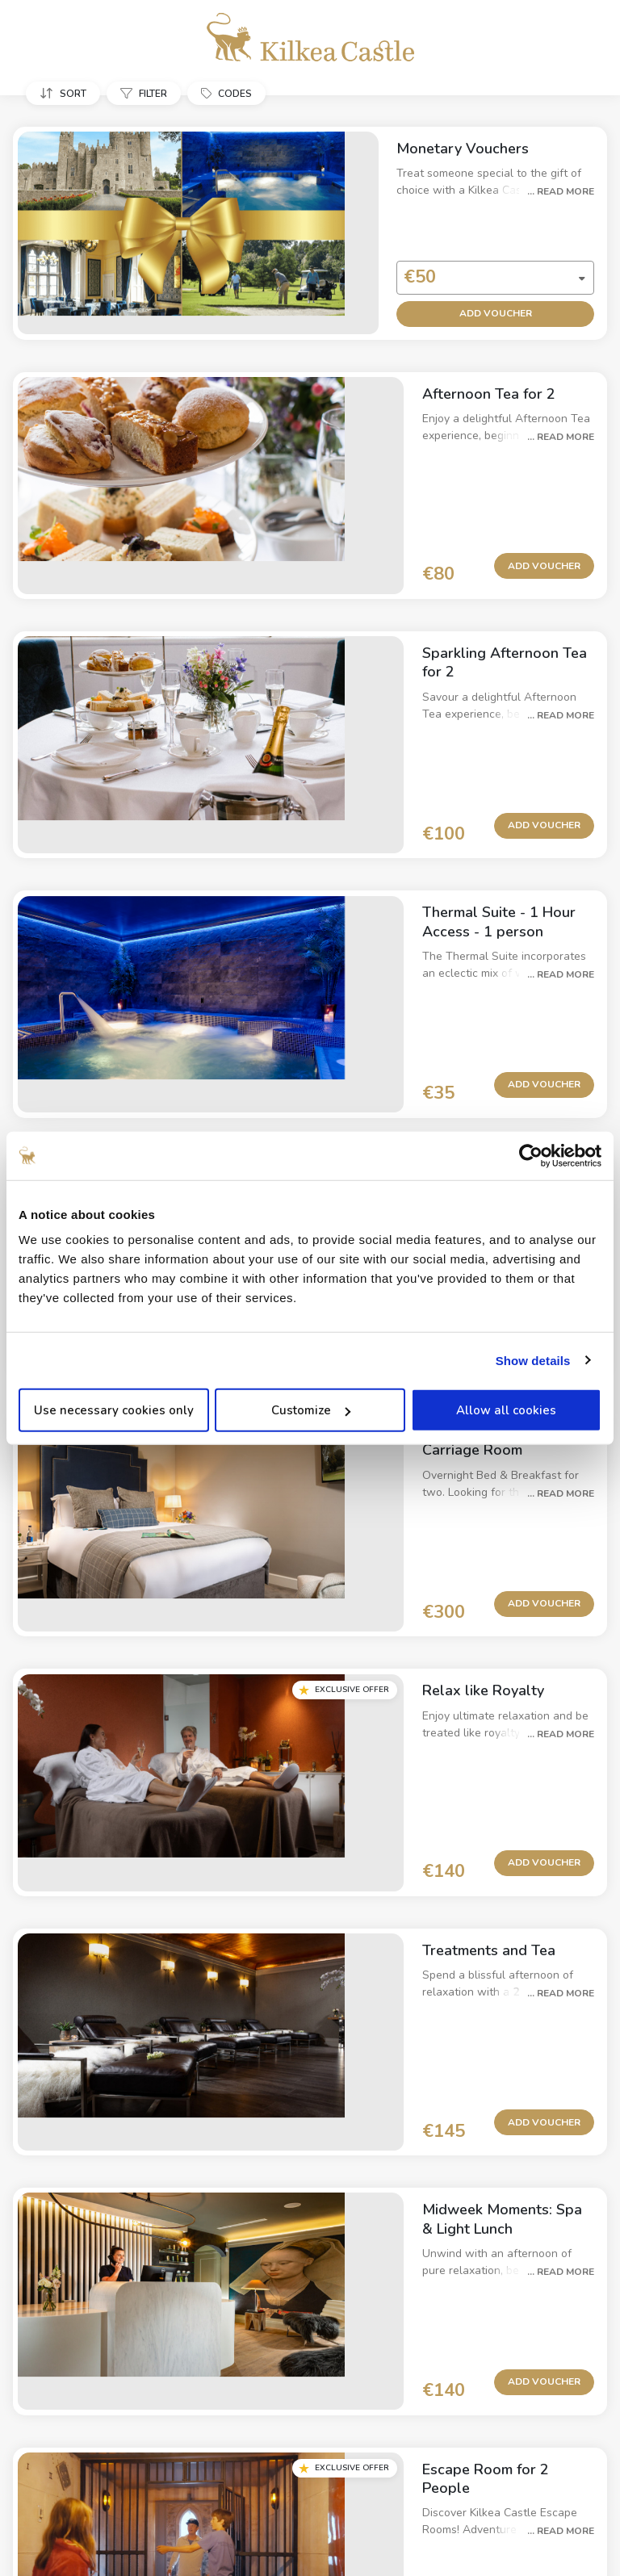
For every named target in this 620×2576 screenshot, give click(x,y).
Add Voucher (480, 297)
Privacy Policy (257, 2457)
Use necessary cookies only (114, 1410)
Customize (310, 1410)
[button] (66, 93)
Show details (533, 1360)
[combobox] (474, 262)
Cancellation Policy (362, 2456)
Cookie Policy (467, 2457)
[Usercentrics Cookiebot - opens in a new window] (530, 1155)
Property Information (153, 2456)
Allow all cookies (506, 1410)
